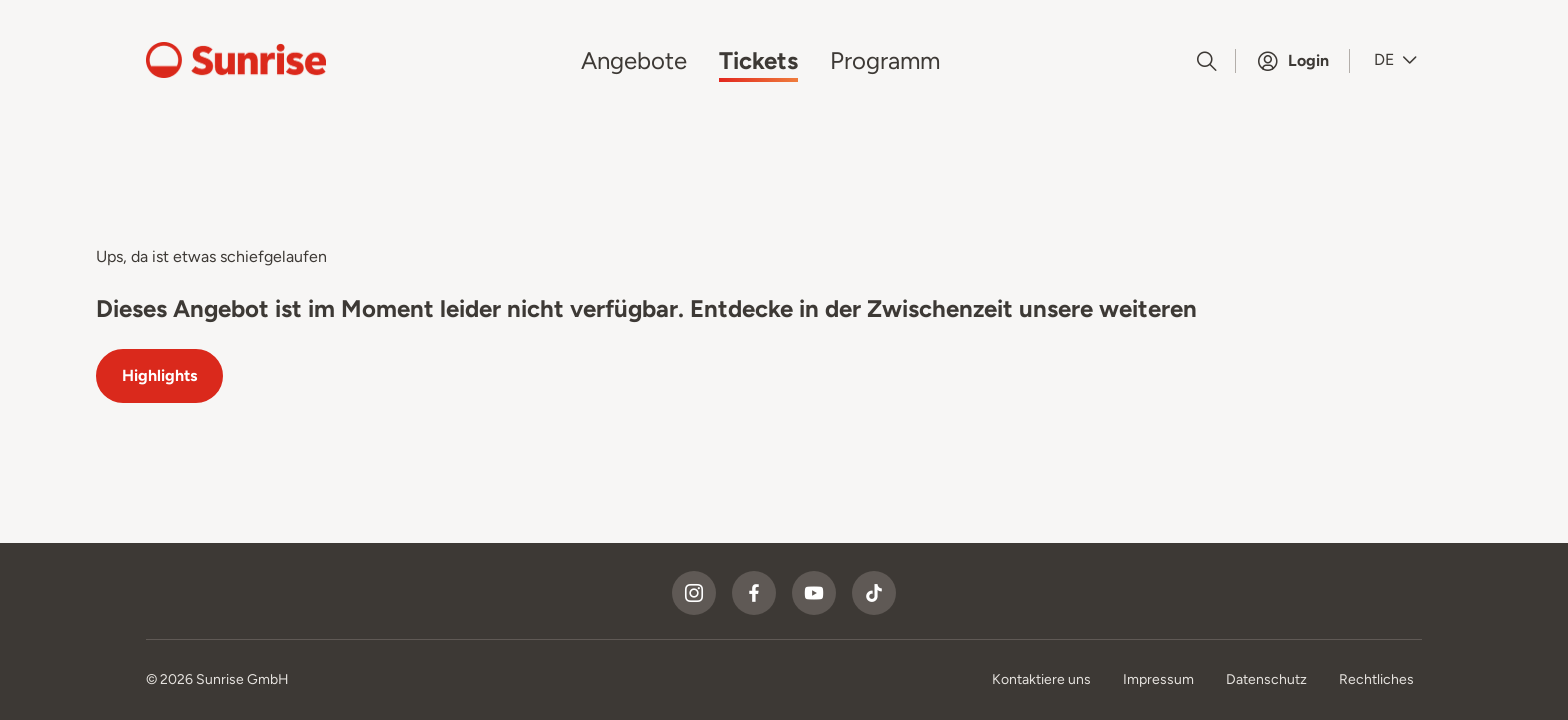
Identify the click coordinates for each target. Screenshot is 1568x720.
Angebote (634, 60)
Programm (885, 60)
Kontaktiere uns (1041, 679)
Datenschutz (1266, 679)
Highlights (159, 375)
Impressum (1158, 679)
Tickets (758, 60)
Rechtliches (1376, 679)
